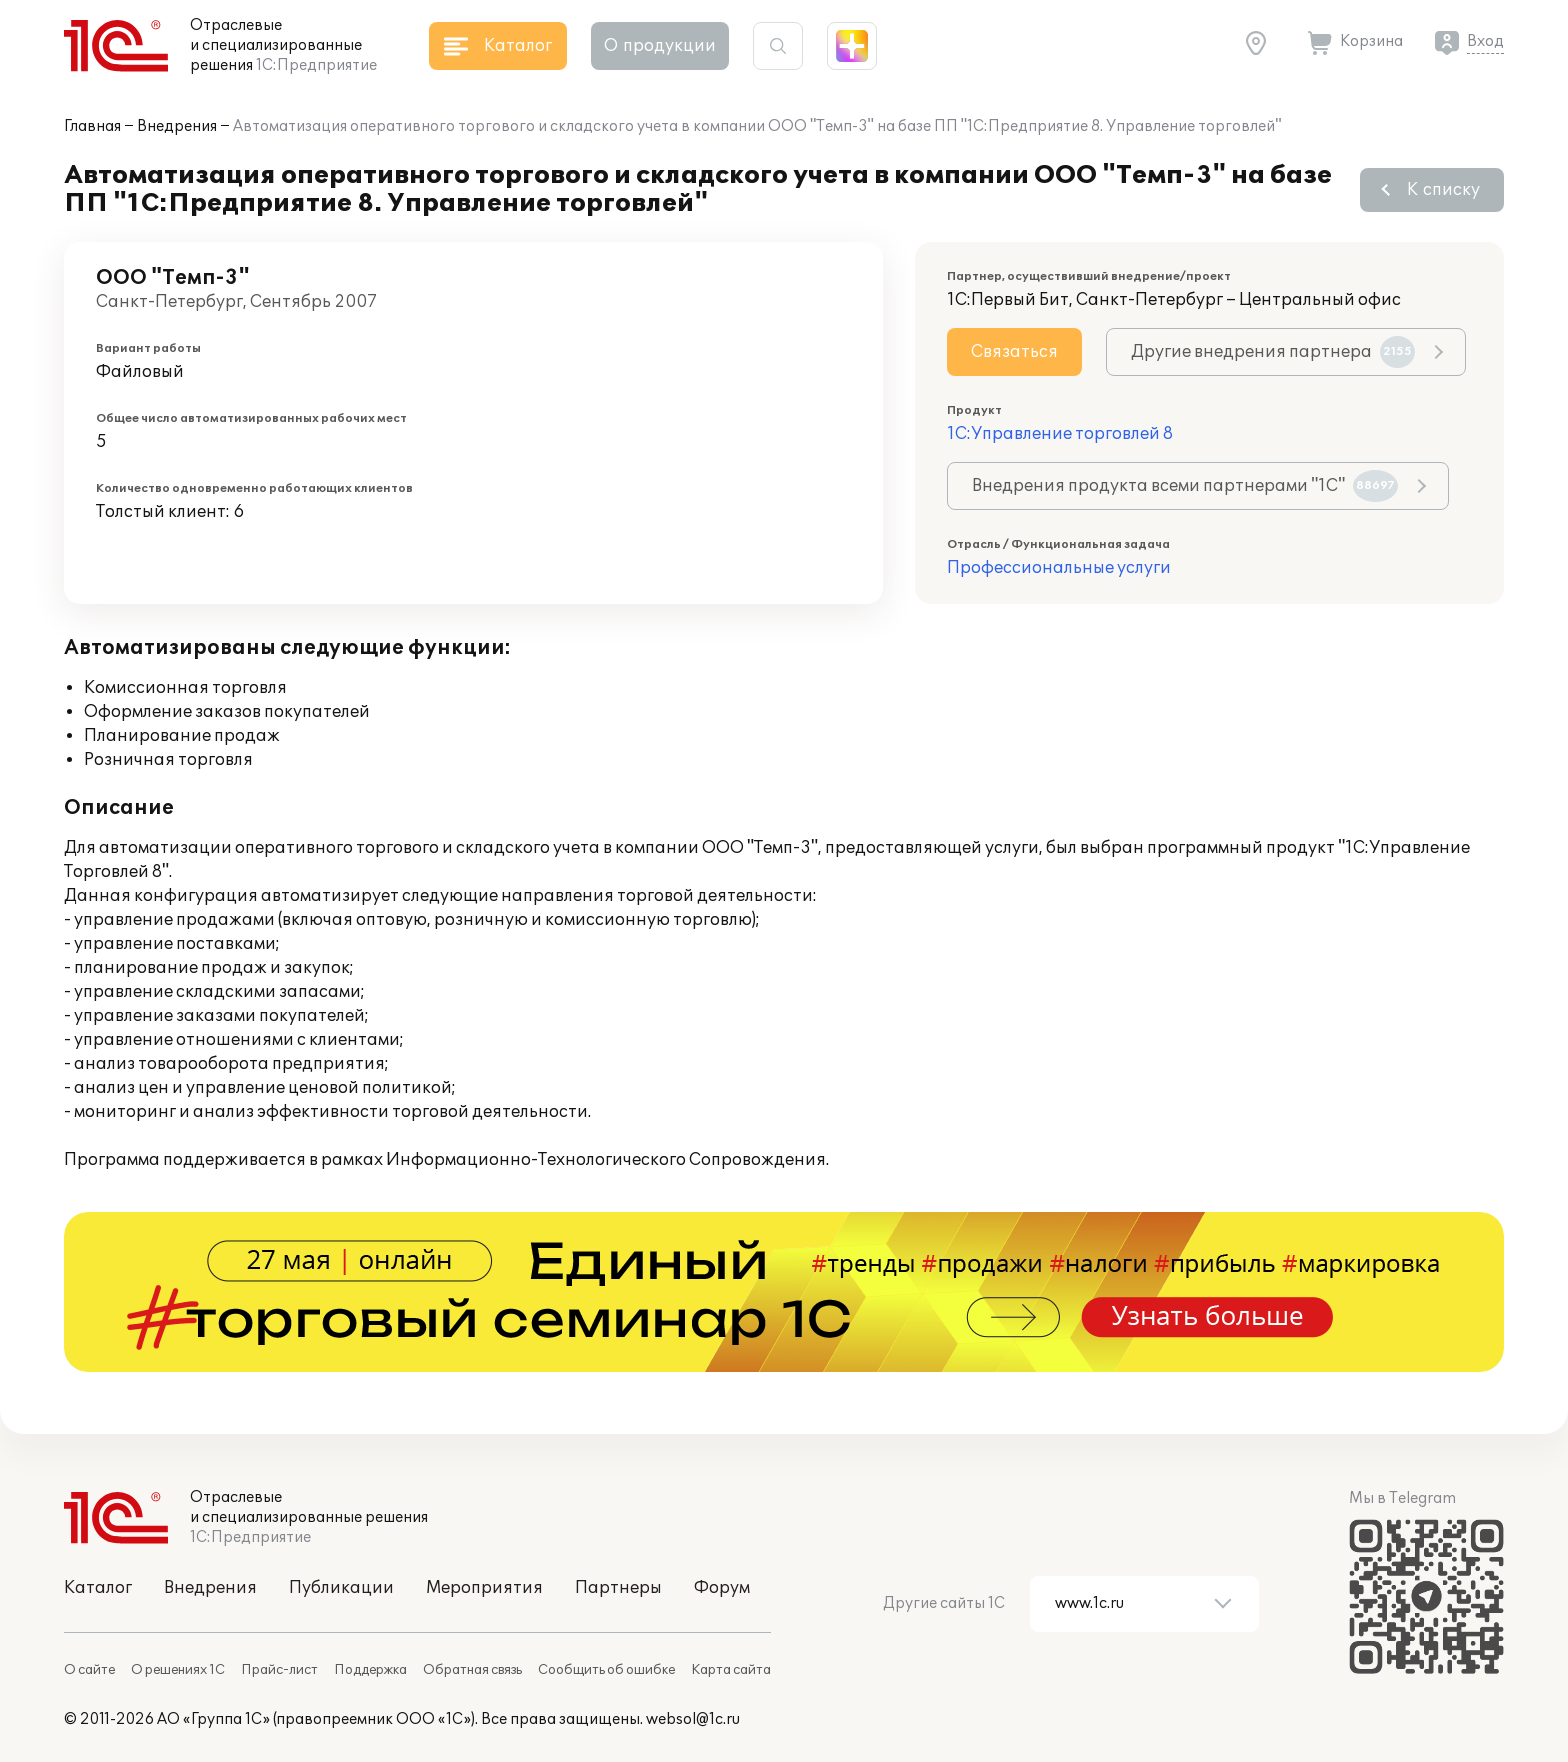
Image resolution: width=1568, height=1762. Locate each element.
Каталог (98, 1588)
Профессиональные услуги (1059, 568)
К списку (1443, 190)
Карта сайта (731, 1670)
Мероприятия (484, 1588)
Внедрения (177, 126)
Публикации (341, 1588)
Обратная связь (472, 1670)
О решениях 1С (178, 1670)
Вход (1485, 41)
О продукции (660, 46)
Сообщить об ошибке (606, 1670)
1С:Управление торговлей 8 (1060, 434)
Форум (722, 1588)
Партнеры (618, 1588)
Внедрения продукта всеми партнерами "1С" (1185, 486)
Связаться (1014, 352)
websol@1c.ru (693, 1719)
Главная (92, 126)
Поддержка (370, 1670)
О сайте (89, 1670)
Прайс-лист (279, 1670)
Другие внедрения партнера (1273, 352)
